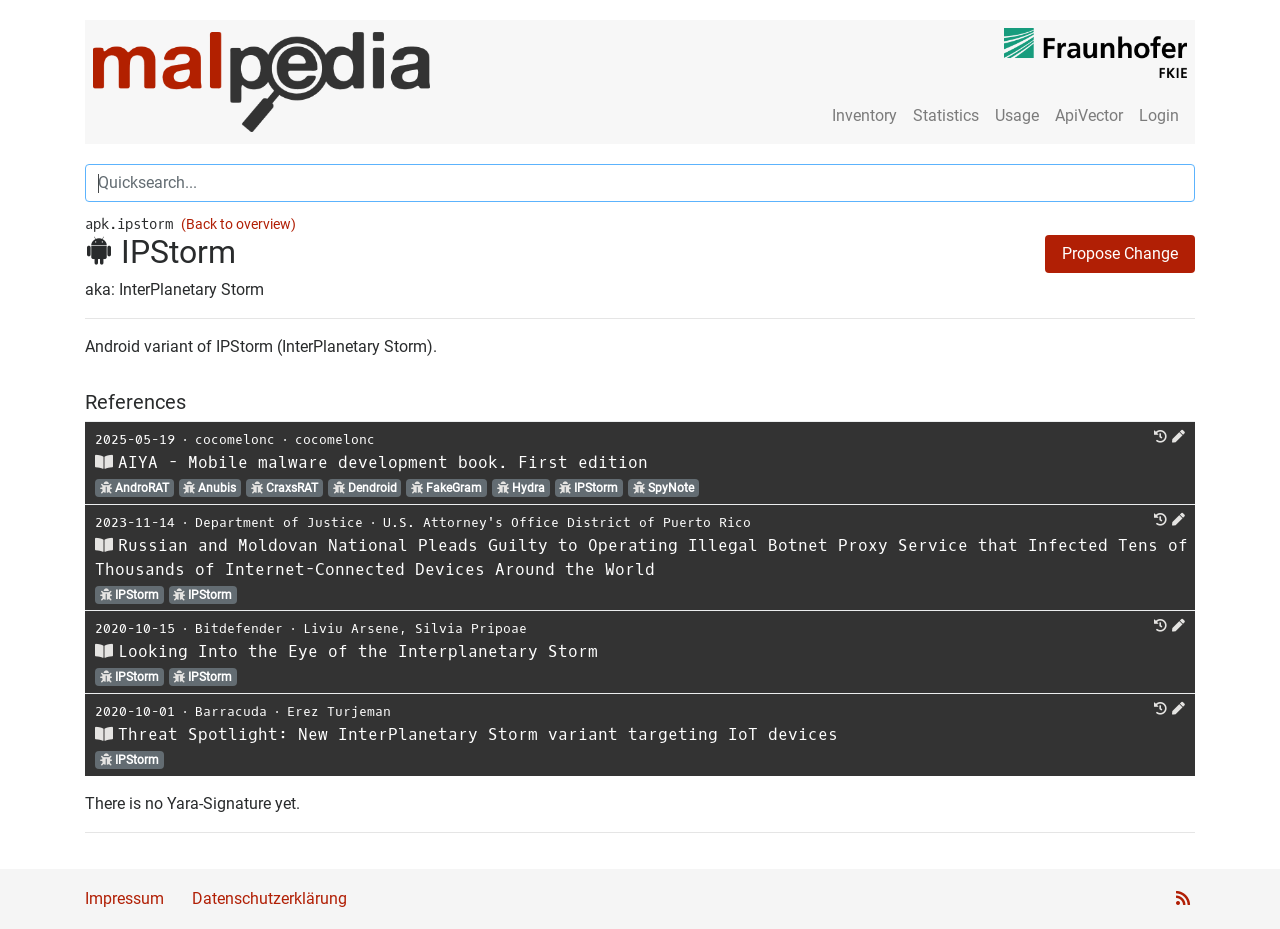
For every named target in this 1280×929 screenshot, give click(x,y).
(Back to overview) (238, 224)
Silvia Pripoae (471, 628)
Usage (1017, 115)
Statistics (946, 115)
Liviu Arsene (351, 628)
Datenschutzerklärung (269, 898)
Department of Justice (279, 522)
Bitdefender (239, 628)
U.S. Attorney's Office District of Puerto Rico (567, 522)
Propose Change (1120, 253)
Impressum (124, 898)
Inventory (864, 115)
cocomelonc (235, 439)
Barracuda (231, 711)
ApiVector (1089, 115)
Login (1159, 115)
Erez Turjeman (339, 711)
